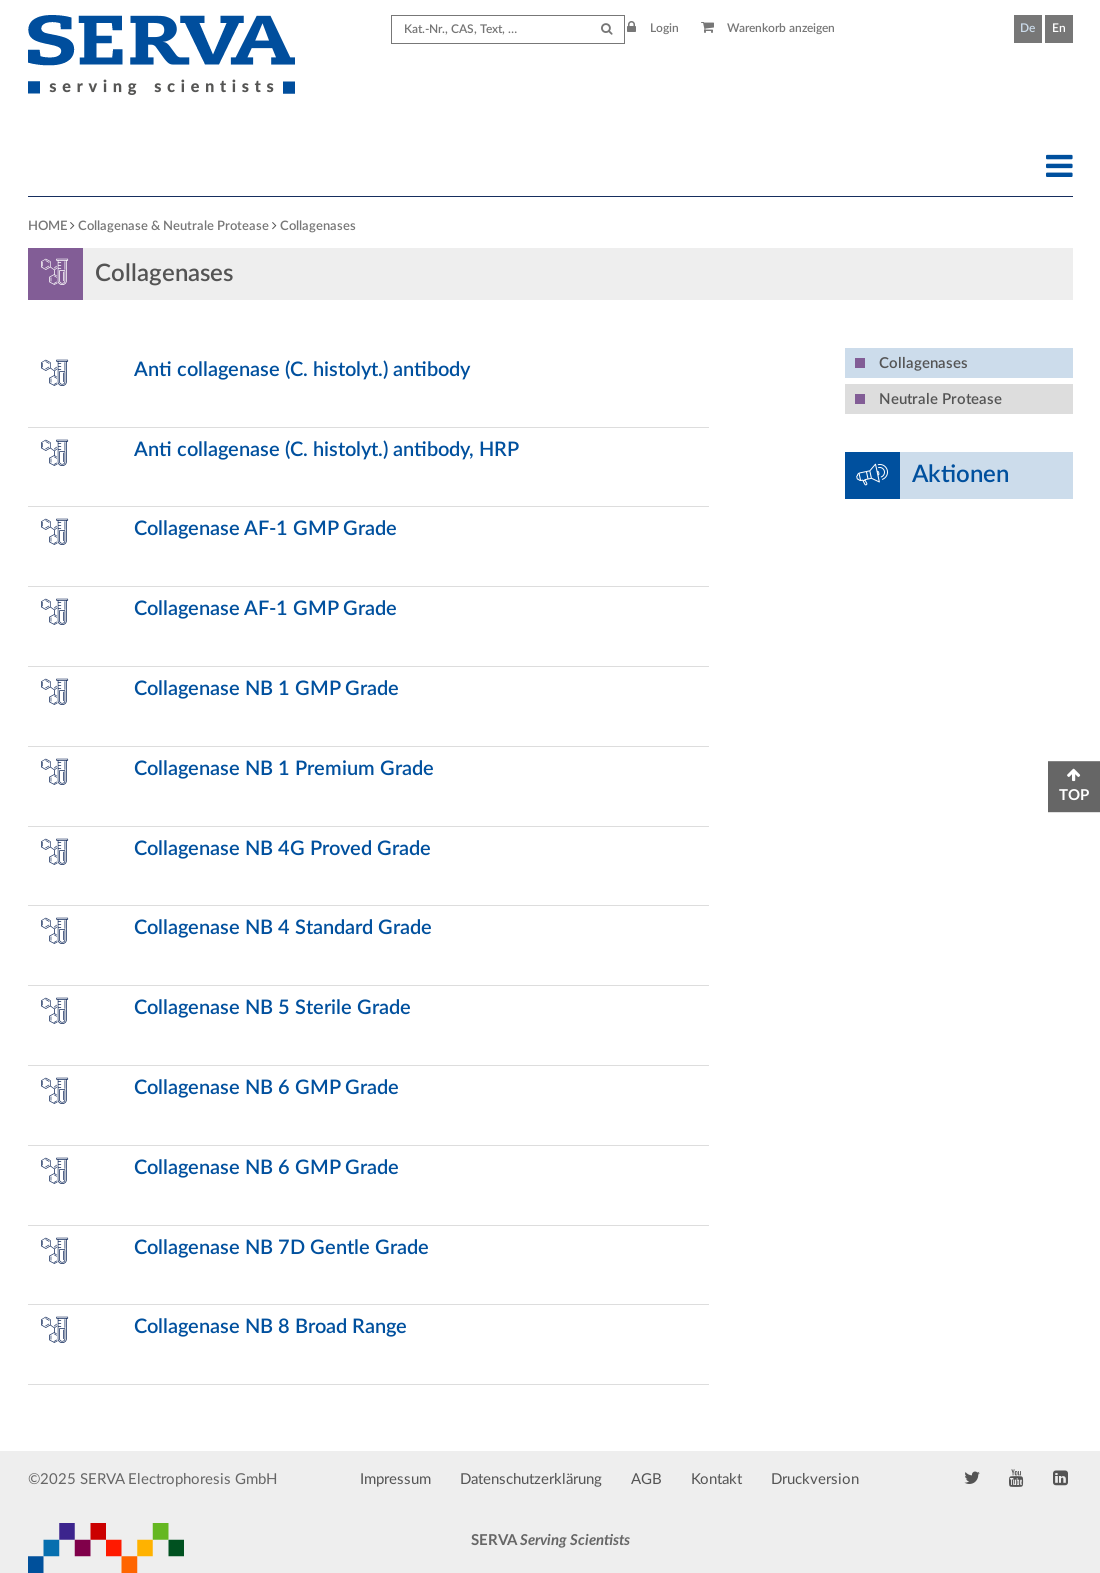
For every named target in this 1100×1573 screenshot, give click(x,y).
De (1027, 28)
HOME (47, 226)
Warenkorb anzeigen (768, 28)
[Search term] (508, 29)
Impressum (395, 1479)
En (1059, 28)
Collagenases (318, 226)
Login (653, 28)
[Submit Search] (606, 29)
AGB (646, 1479)
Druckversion (815, 1479)
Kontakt (716, 1479)
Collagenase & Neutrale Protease (173, 226)
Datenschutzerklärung (531, 1479)
